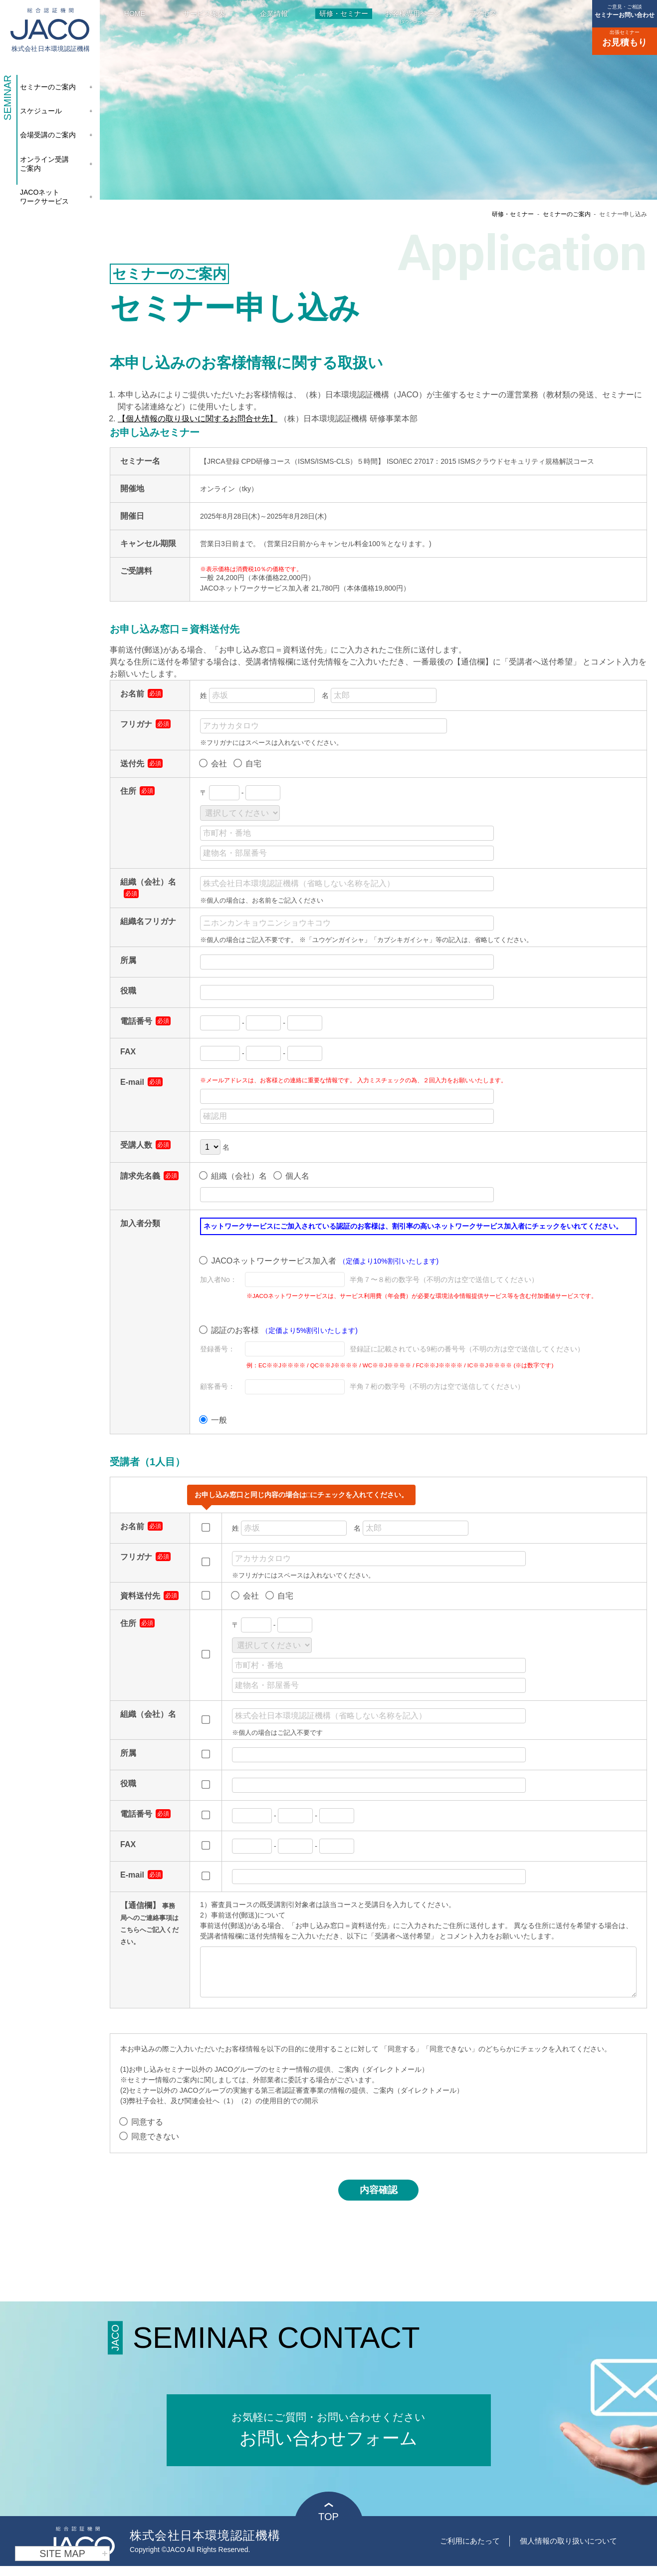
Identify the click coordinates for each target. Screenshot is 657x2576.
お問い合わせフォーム (329, 2426)
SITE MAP (74, 2553)
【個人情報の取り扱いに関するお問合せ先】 (197, 418)
